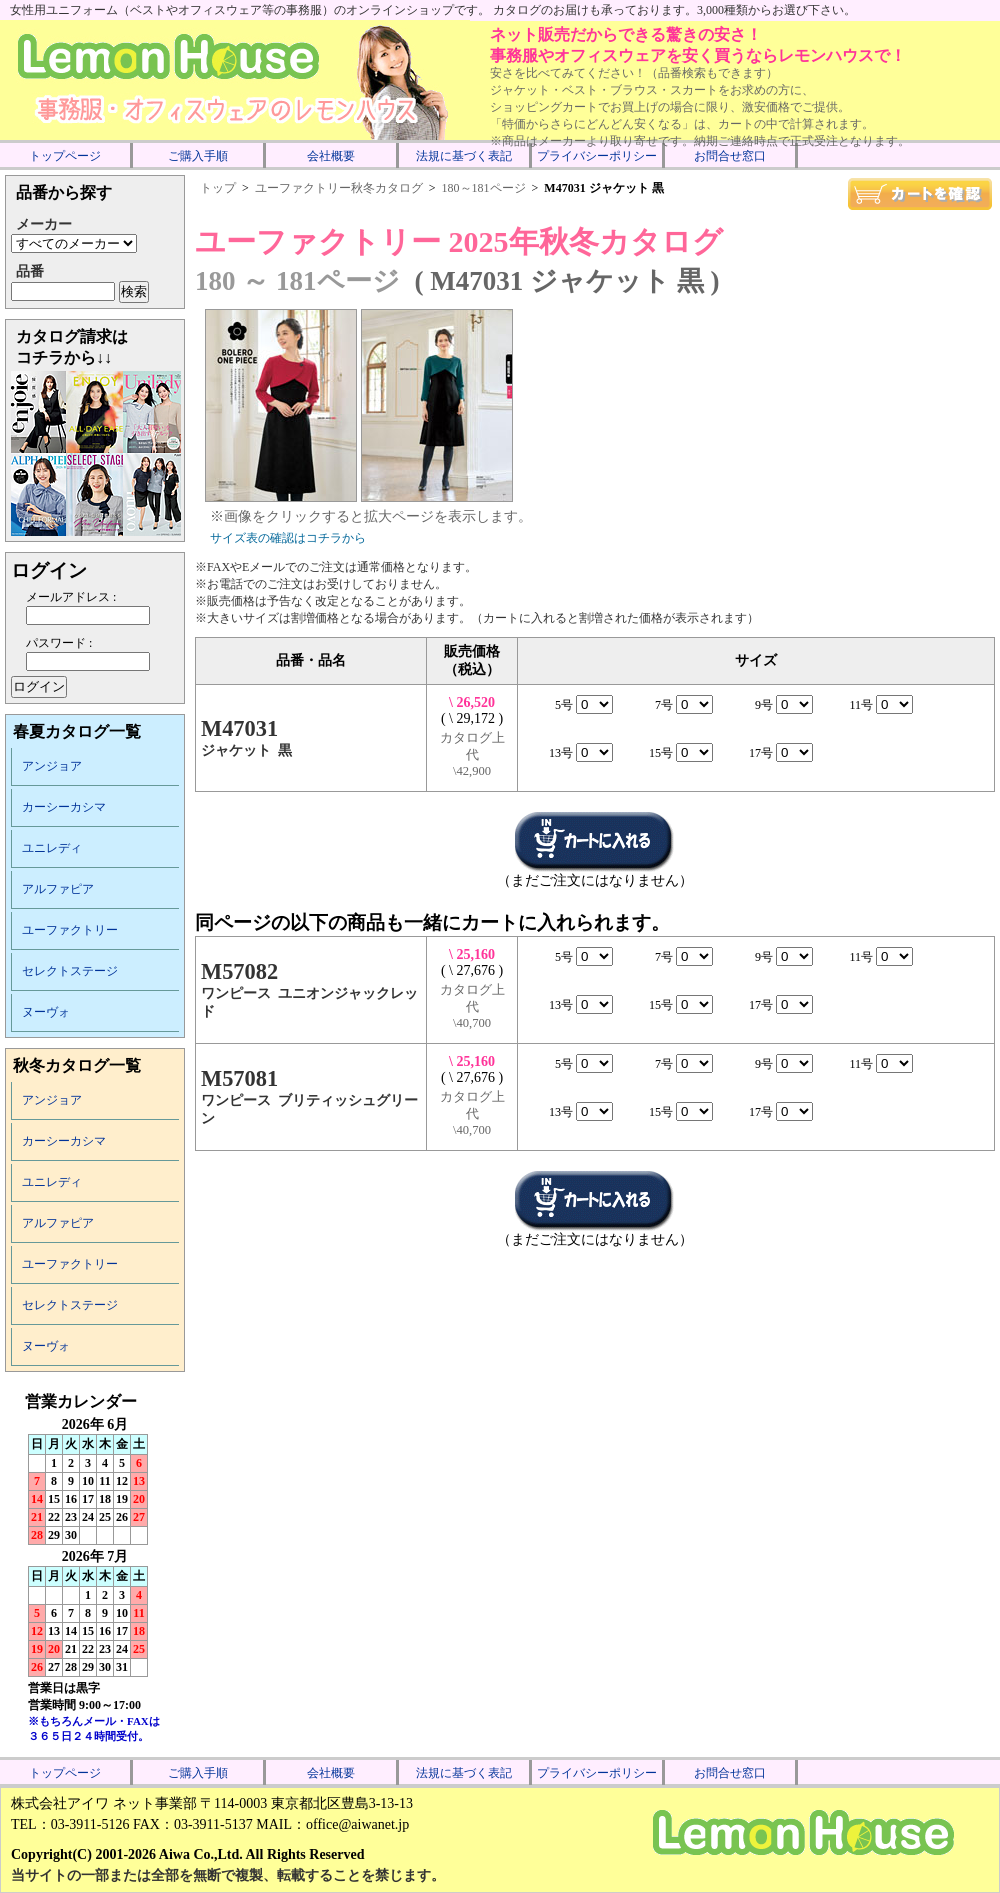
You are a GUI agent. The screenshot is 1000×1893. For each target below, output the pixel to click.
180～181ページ (484, 188)
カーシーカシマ (64, 807)
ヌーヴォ (46, 1012)
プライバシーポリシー (597, 156)
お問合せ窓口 (730, 156)
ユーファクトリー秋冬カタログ (339, 188)
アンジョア (52, 766)
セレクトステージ (70, 971)
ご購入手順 (198, 156)
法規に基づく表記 (464, 156)
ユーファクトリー (70, 930)
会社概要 (331, 156)
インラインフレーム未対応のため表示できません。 (95, 1572)
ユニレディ (52, 848)
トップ (218, 188)
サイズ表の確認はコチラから (288, 538)
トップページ (65, 156)
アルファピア (58, 889)
